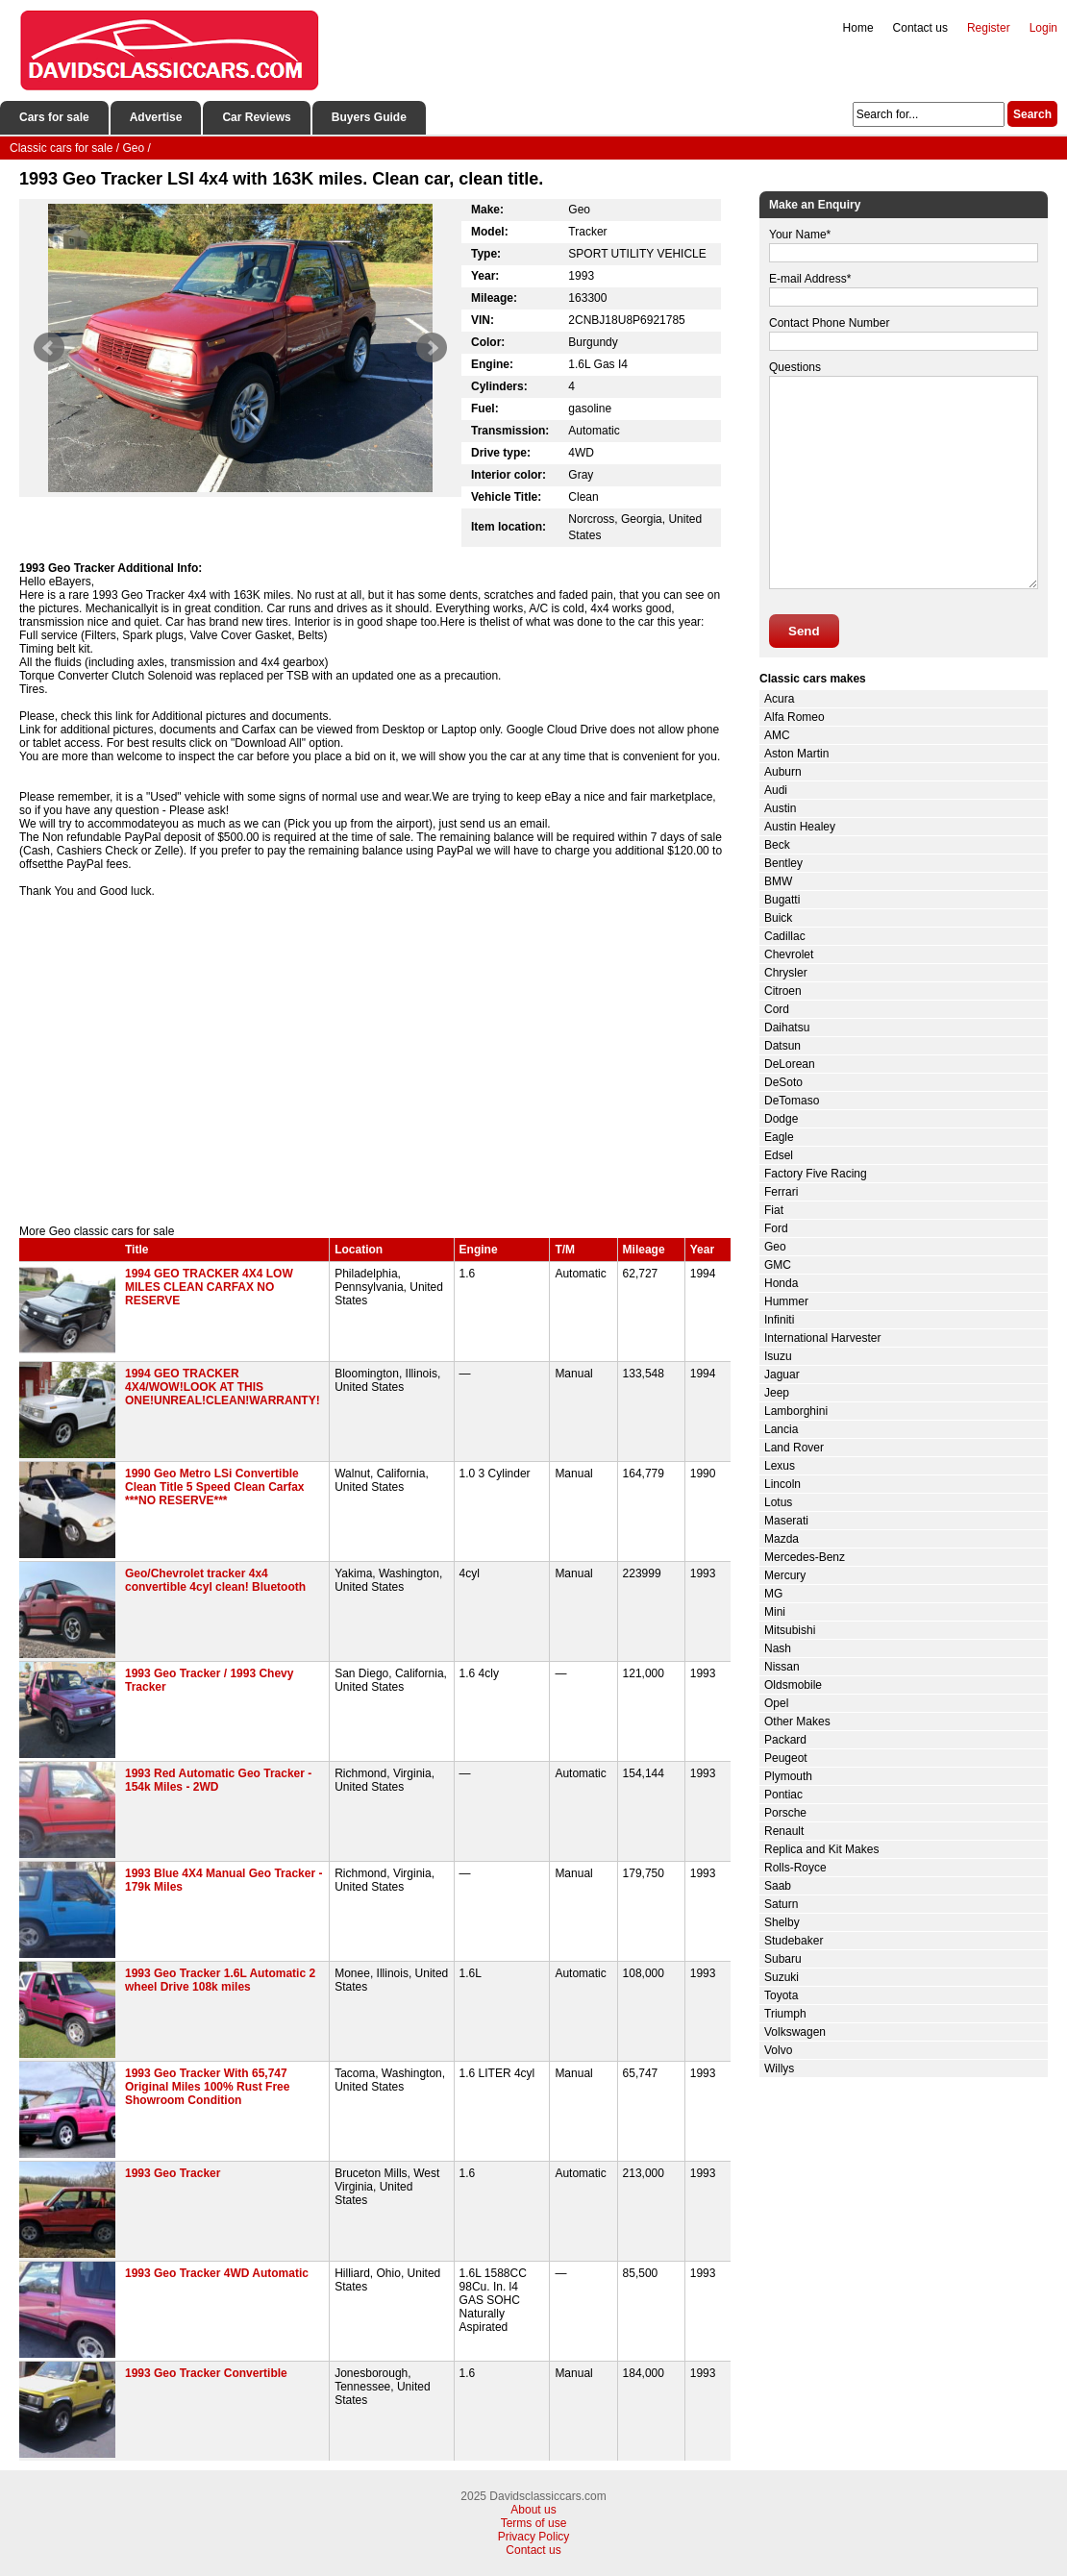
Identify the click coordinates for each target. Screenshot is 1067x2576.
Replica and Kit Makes (821, 1849)
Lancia (781, 1429)
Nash (777, 1648)
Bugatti (782, 899)
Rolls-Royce (795, 1867)
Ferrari (781, 1192)
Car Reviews (256, 117)
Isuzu (778, 1356)
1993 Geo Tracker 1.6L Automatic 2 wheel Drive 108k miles (220, 1980)
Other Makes (797, 1721)
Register (988, 28)
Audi (775, 790)
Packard (785, 1739)
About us (533, 2509)
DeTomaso (791, 1100)
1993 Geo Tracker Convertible (206, 2373)
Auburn (783, 772)
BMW (778, 881)
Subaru (783, 1959)
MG (773, 1593)
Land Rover (794, 1447)
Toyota (781, 1995)
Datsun (782, 1046)
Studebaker (793, 1940)
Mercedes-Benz (804, 1557)
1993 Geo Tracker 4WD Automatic (217, 2273)
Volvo (778, 2050)
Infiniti (779, 1319)
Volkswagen (795, 2032)
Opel (776, 1703)
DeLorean (789, 1064)
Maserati (786, 1520)
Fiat (773, 1210)
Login (1043, 28)
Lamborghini (796, 1411)
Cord (776, 1009)
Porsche (785, 1813)
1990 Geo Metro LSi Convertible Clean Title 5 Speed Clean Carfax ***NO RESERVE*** (215, 1487)
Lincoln (782, 1484)
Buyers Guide (369, 117)
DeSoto (783, 1082)
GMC (777, 1265)
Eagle (779, 1137)
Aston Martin (796, 753)
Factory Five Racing (815, 1173)
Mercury (785, 1575)
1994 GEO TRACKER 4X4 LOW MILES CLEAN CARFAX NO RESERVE (209, 1287)
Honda (781, 1283)
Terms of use (534, 2523)
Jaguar (782, 1374)
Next (431, 348)
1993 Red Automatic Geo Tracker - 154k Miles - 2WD (218, 1780)
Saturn (781, 1904)
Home (858, 28)
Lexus (779, 1466)
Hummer (786, 1301)
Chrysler (785, 972)
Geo (775, 1246)
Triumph (785, 2013)
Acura (779, 699)
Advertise (156, 117)
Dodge (781, 1119)
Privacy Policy (534, 2536)
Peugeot (785, 1758)
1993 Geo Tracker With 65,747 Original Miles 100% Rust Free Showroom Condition (207, 2087)
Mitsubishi (789, 1630)
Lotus (778, 1502)
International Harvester (822, 1338)
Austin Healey (799, 826)
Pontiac (783, 1794)
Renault (784, 1831)
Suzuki (781, 1977)
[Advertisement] (375, 1061)
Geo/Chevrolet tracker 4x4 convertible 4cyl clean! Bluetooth (215, 1580)
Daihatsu (786, 1027)
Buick (778, 918)
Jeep (776, 1392)
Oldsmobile (793, 1685)
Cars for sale (54, 117)
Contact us (920, 28)
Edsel (778, 1155)
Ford (776, 1228)
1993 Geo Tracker (172, 2173)
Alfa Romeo (794, 717)
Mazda (781, 1539)
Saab (777, 1886)
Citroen (783, 991)
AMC (777, 735)
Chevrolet (788, 954)
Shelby (782, 1922)
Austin (780, 808)
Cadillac (785, 936)
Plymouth (788, 1776)
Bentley (783, 863)
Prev (49, 348)
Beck (777, 845)
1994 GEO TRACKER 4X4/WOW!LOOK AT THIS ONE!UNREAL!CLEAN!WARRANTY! (222, 1387)
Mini (774, 1612)
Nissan (782, 1666)
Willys (779, 2068)
